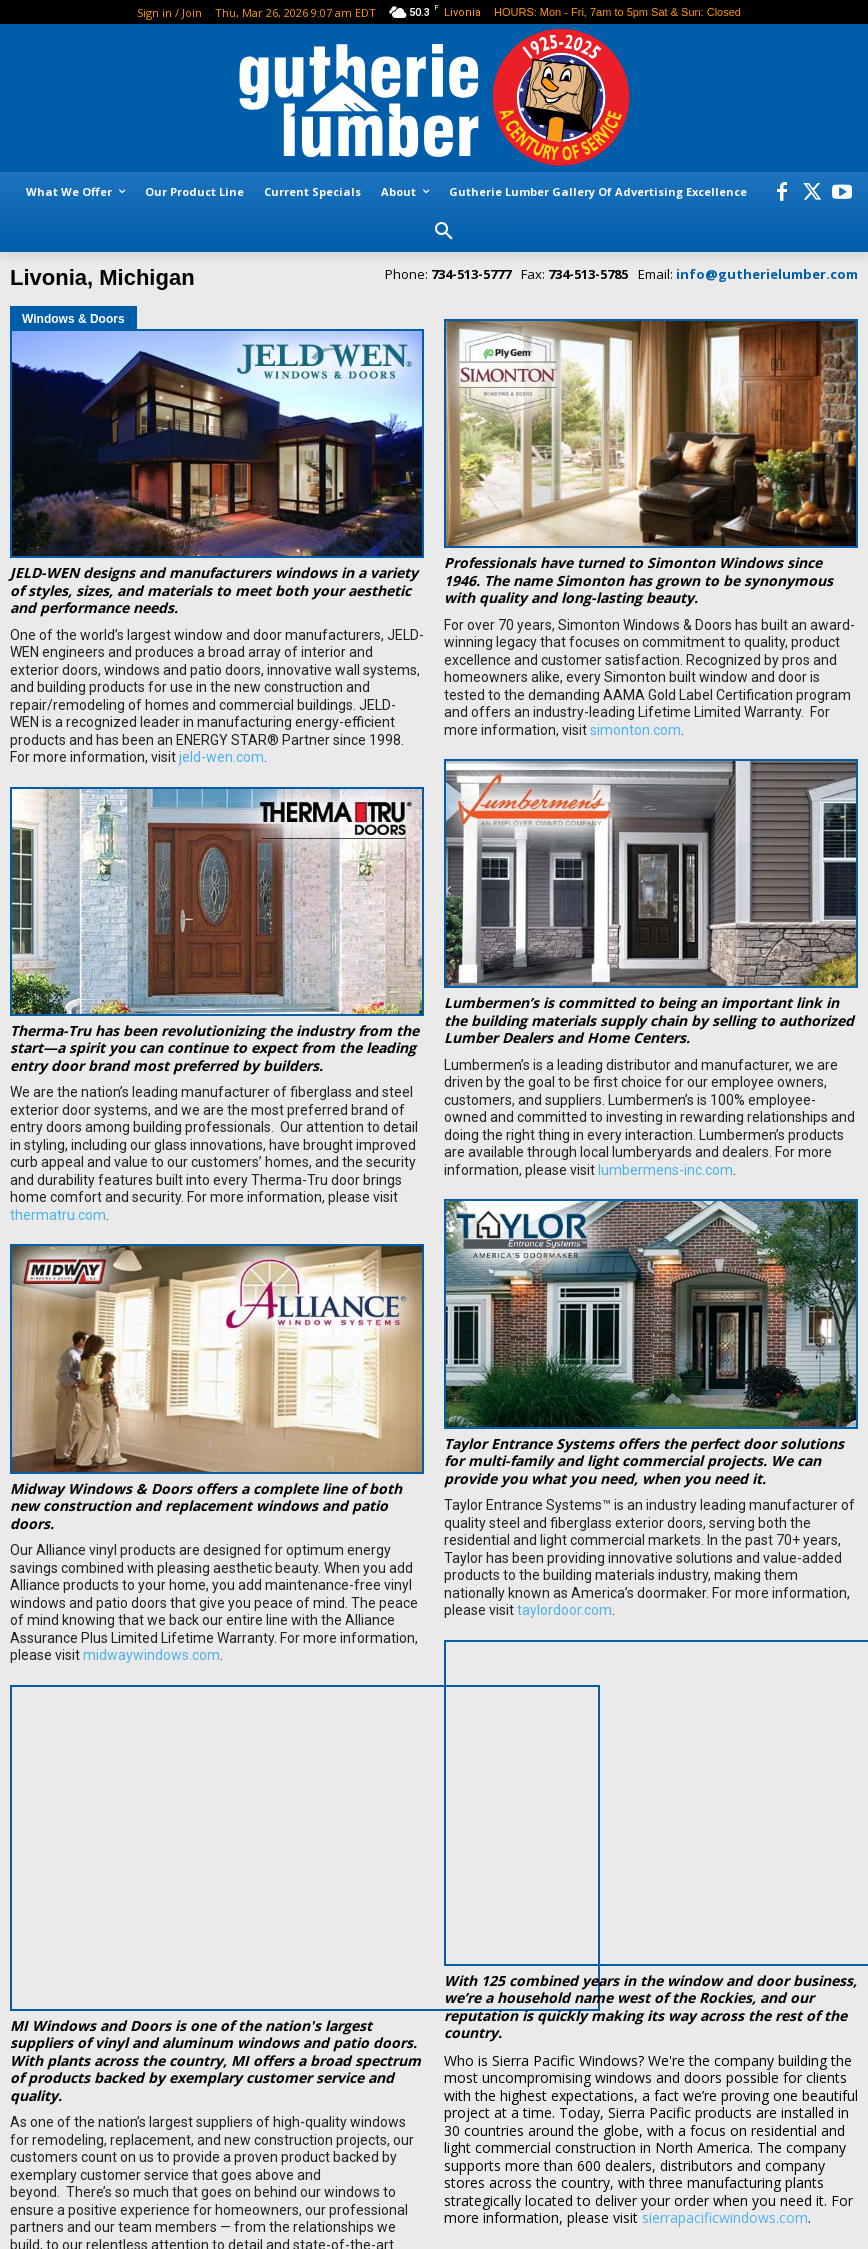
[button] (444, 232)
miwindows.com (340, 2163)
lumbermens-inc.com (665, 1170)
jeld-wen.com (221, 757)
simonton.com (635, 730)
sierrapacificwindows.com (725, 2118)
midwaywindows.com (151, 1655)
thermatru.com (58, 1215)
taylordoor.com (564, 1610)
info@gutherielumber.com (767, 274)
